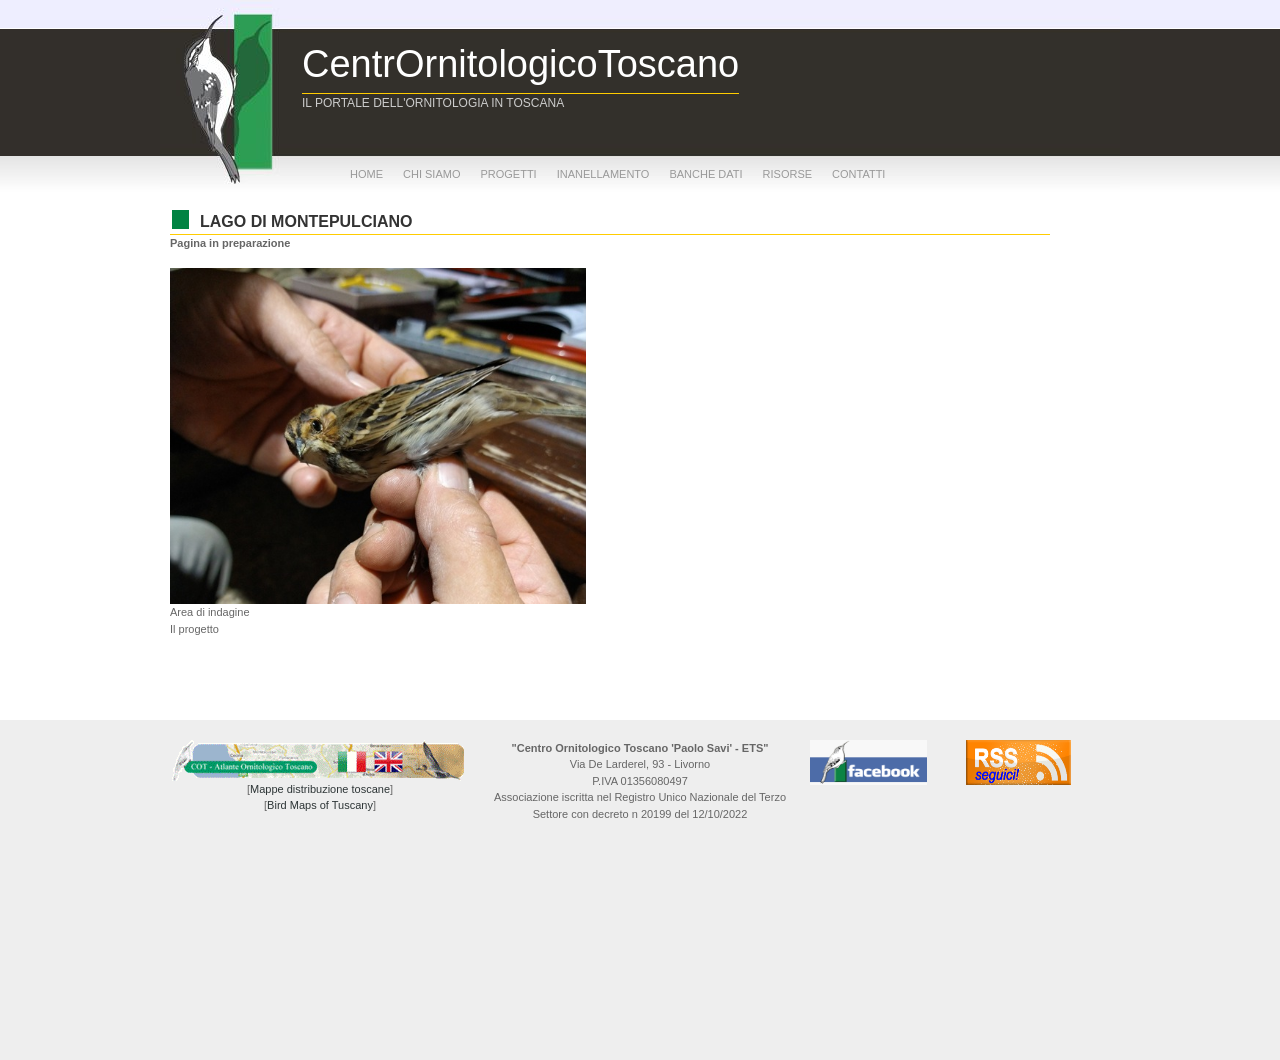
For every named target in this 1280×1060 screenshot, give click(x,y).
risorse (788, 174)
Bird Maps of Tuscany (320, 805)
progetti (508, 174)
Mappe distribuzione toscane (320, 789)
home (366, 174)
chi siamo (431, 174)
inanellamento (603, 174)
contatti (858, 174)
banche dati (705, 174)
